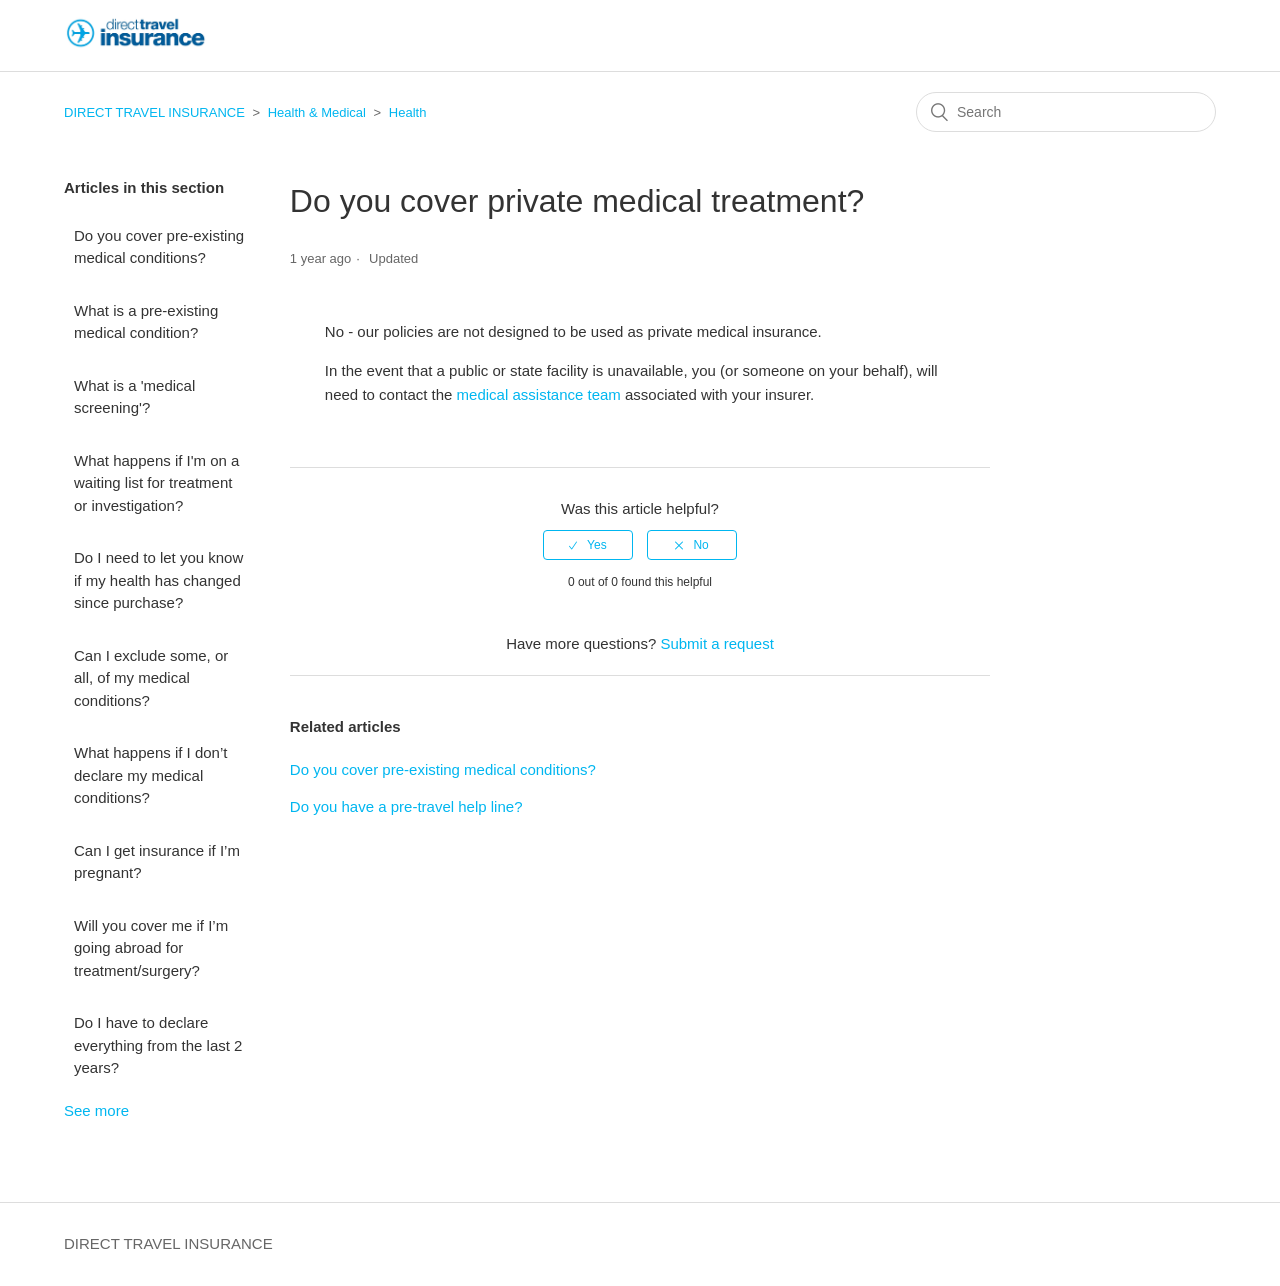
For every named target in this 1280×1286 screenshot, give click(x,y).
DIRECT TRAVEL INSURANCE (154, 112)
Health (408, 112)
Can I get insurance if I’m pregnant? (157, 862)
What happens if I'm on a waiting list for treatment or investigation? (156, 483)
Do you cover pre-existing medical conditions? (159, 247)
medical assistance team (539, 394)
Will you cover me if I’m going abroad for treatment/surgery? (151, 948)
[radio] (588, 545)
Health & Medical (317, 112)
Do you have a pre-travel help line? (406, 806)
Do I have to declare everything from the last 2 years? (158, 1045)
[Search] (1066, 112)
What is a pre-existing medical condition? (146, 322)
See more (96, 1110)
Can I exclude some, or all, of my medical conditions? (151, 678)
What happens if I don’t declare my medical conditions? (150, 775)
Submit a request (716, 643)
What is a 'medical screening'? (134, 397)
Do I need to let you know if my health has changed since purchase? (158, 580)
